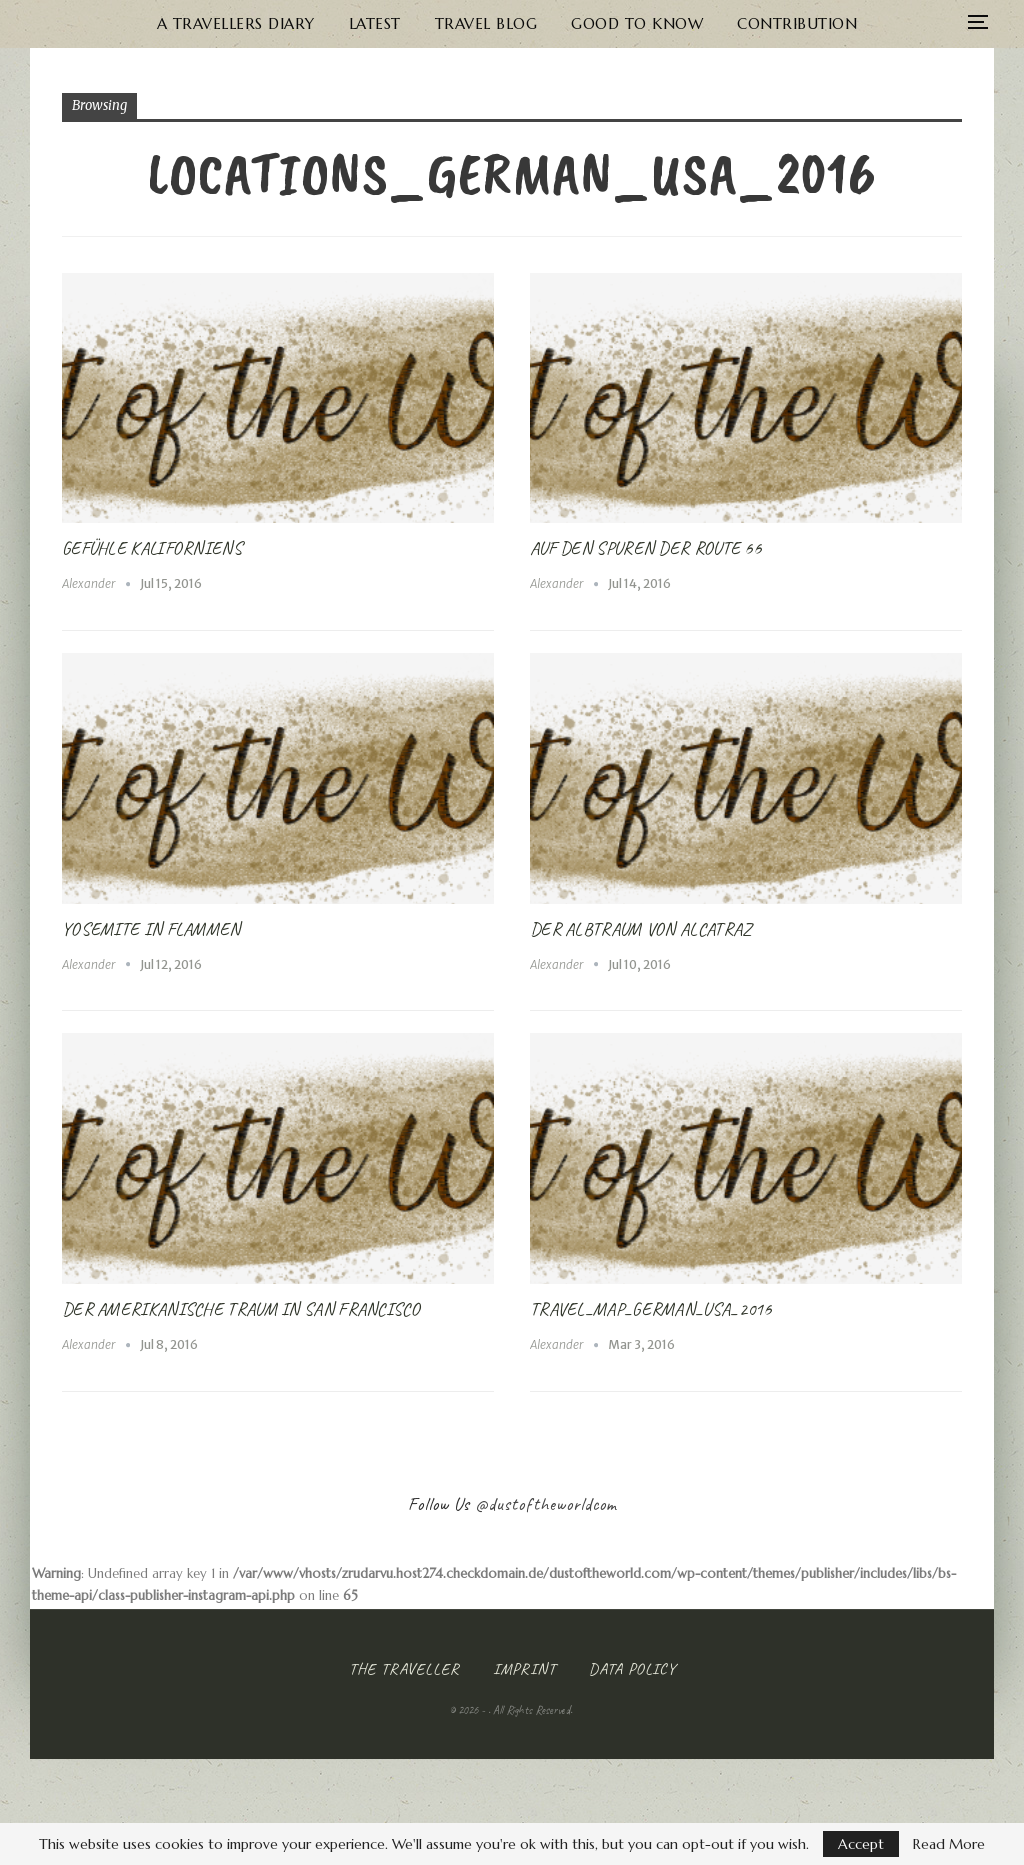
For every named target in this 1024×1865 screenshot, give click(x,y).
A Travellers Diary (178, 23)
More (877, 23)
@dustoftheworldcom (546, 1504)
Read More (949, 1844)
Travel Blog (436, 23)
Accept (861, 1844)
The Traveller (404, 1669)
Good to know (592, 23)
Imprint (524, 1669)
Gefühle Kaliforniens (152, 548)
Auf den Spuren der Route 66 (645, 548)
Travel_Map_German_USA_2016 (651, 1309)
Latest (321, 23)
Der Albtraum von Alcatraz (640, 929)
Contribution (756, 23)
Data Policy (632, 1669)
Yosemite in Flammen (151, 929)
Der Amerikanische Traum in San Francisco (241, 1309)
